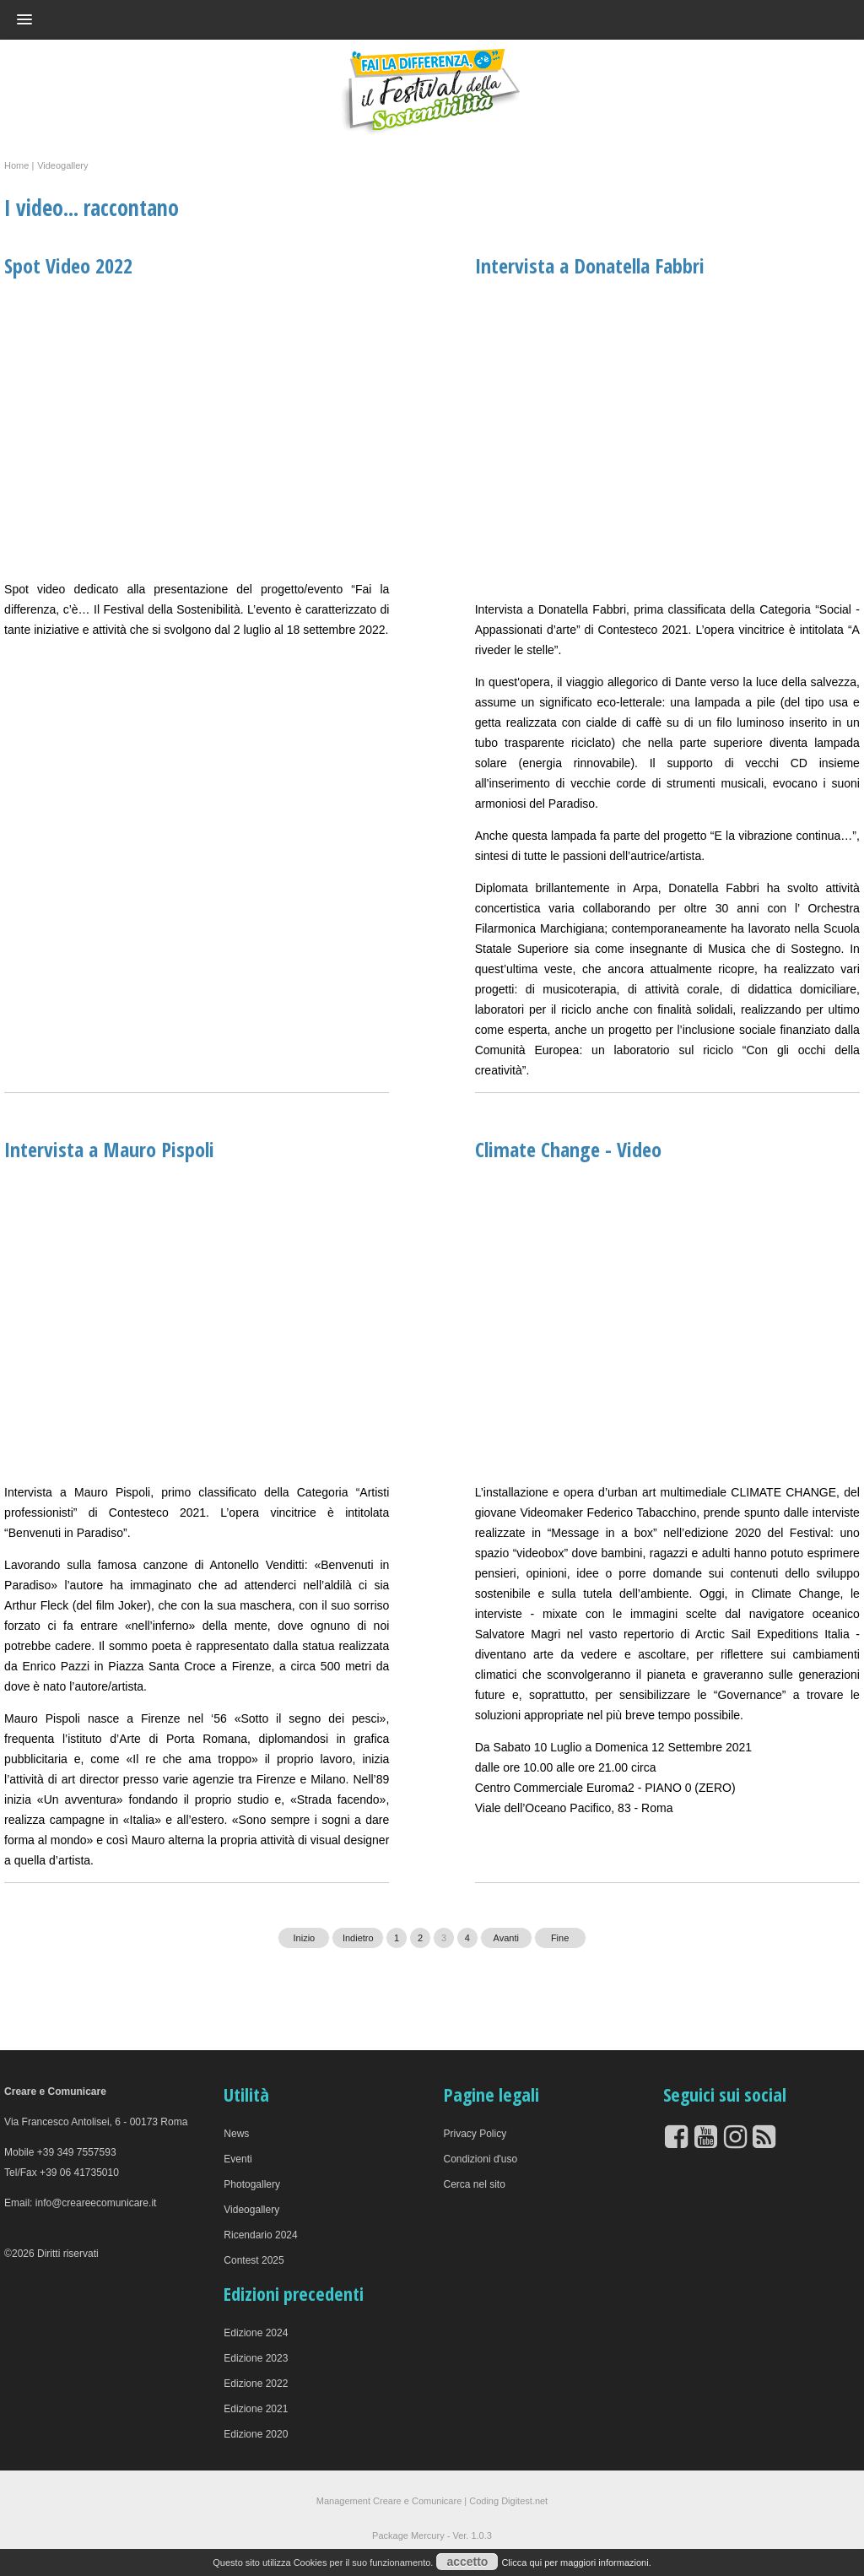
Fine (560, 1938)
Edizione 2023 (256, 2358)
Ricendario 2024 (260, 2235)
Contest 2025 (254, 2260)
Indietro (358, 1938)
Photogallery (252, 2184)
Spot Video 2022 (68, 265)
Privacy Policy (475, 2134)
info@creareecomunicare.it (96, 2203)
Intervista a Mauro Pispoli (109, 1149)
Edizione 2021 (256, 2409)
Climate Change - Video (568, 1149)
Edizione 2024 (256, 2333)
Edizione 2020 (256, 2434)
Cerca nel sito (474, 2184)
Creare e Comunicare (417, 2501)
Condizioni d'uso (481, 2159)
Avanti (506, 1938)
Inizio (305, 1938)
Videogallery (251, 2210)
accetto (467, 2561)
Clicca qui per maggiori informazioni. (576, 2562)
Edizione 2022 (256, 2383)
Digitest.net (524, 2501)
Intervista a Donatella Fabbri (590, 265)
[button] (402, 19)
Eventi (237, 2159)
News (236, 2134)
